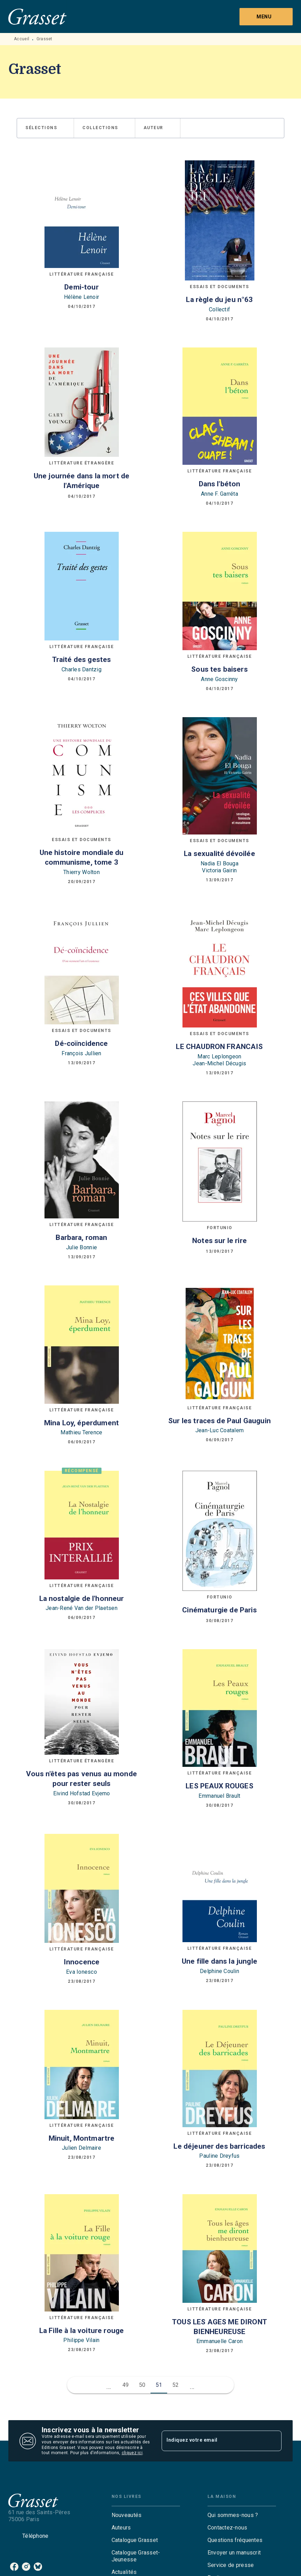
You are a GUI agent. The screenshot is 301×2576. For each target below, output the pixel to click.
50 (142, 2385)
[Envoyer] (273, 2441)
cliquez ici (132, 2453)
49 (125, 2385)
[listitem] (14, 2567)
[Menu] (266, 16)
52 (175, 2385)
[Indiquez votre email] (213, 2441)
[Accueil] (37, 16)
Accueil (21, 38)
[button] (45, 128)
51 (159, 2385)
